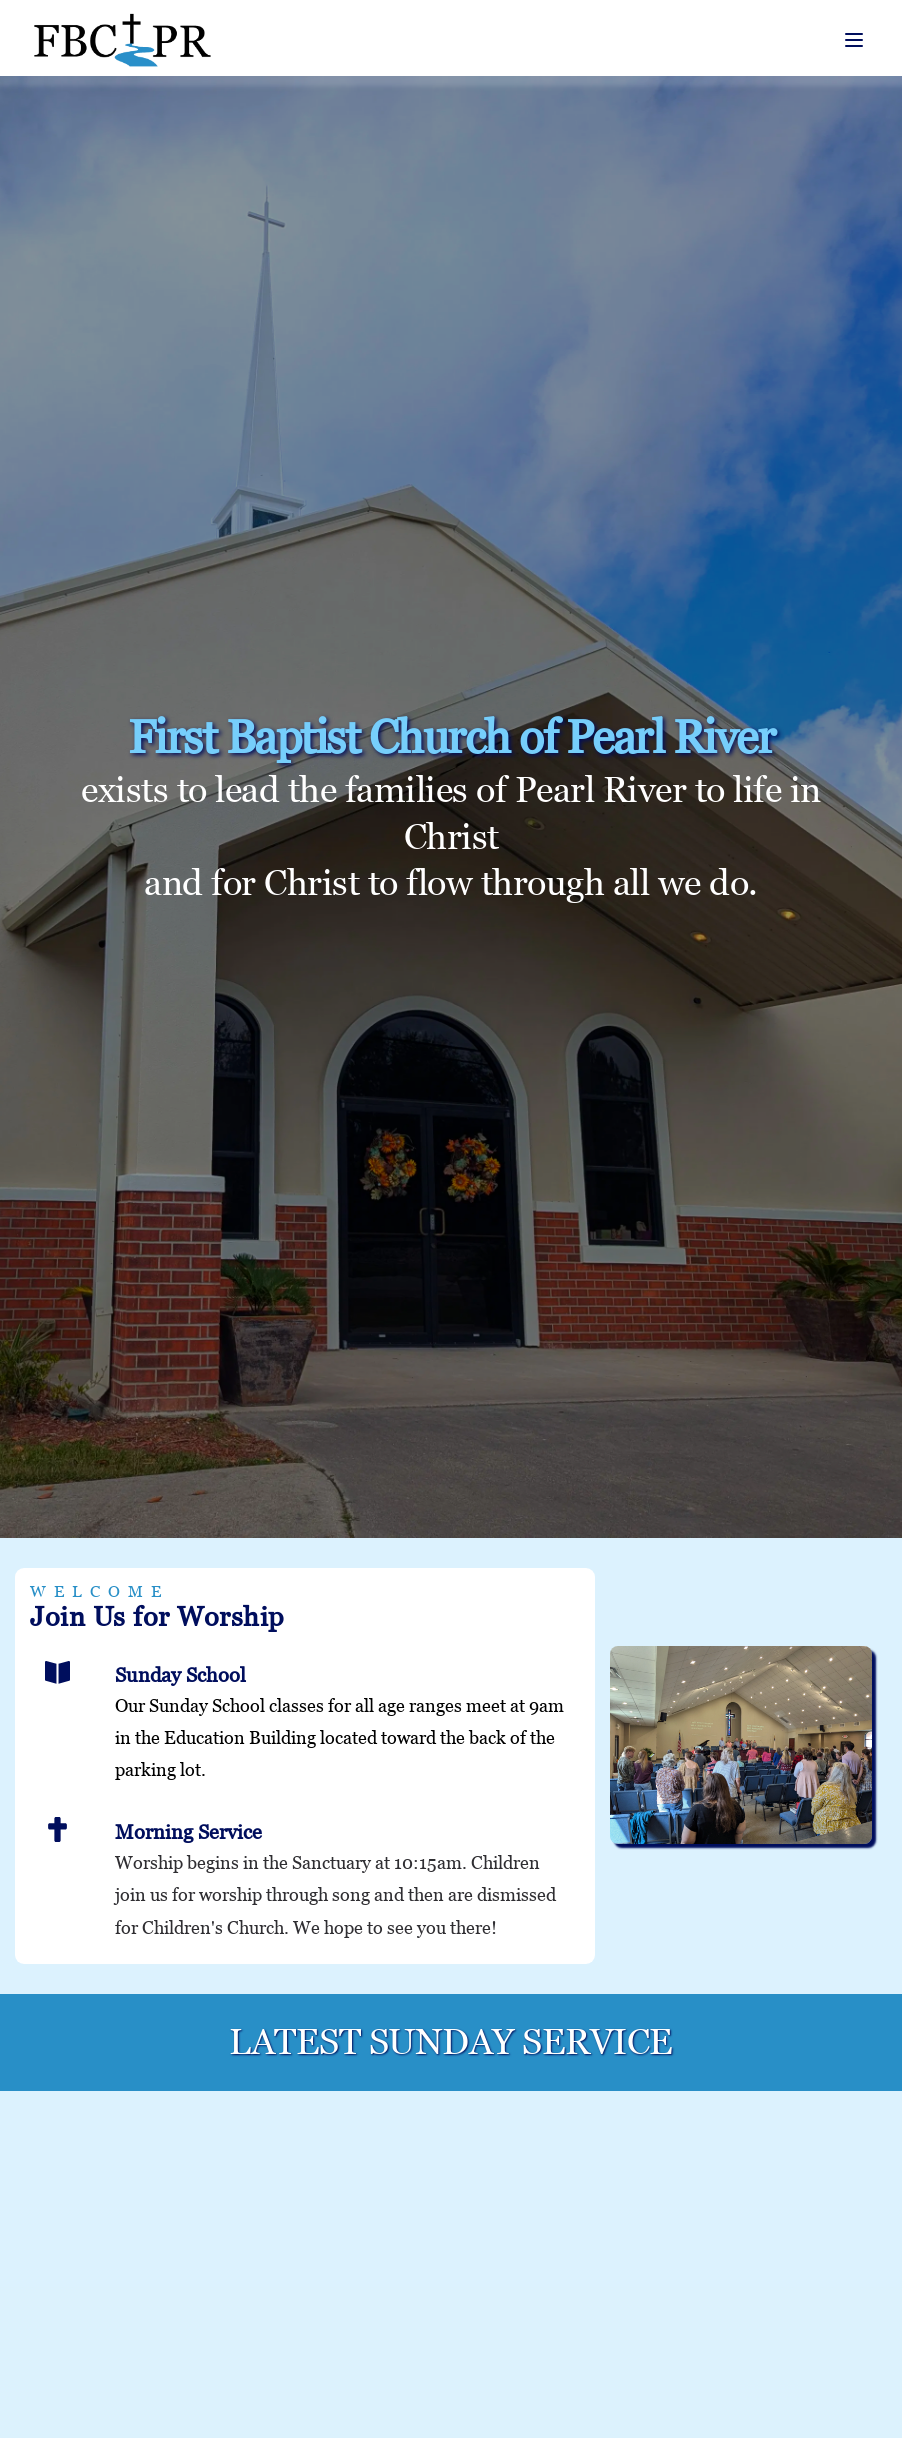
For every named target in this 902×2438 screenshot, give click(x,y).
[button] (854, 40)
